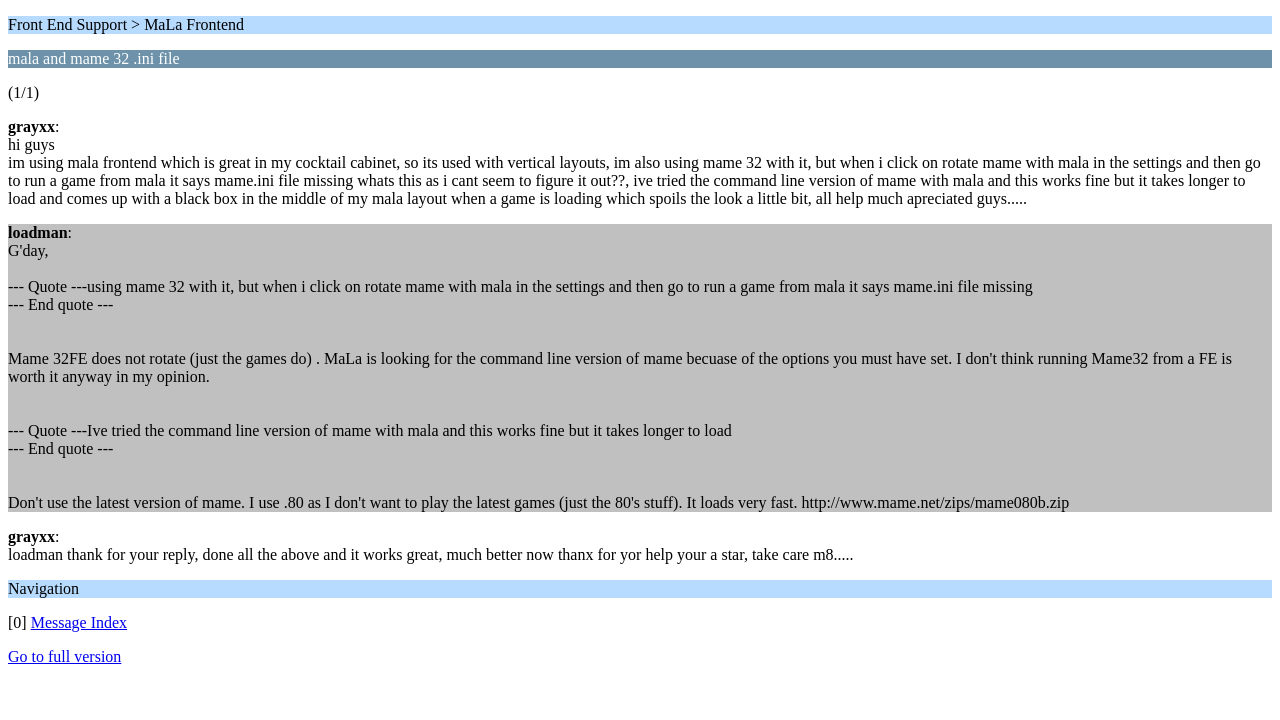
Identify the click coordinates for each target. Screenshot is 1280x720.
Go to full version (64, 656)
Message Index (79, 622)
